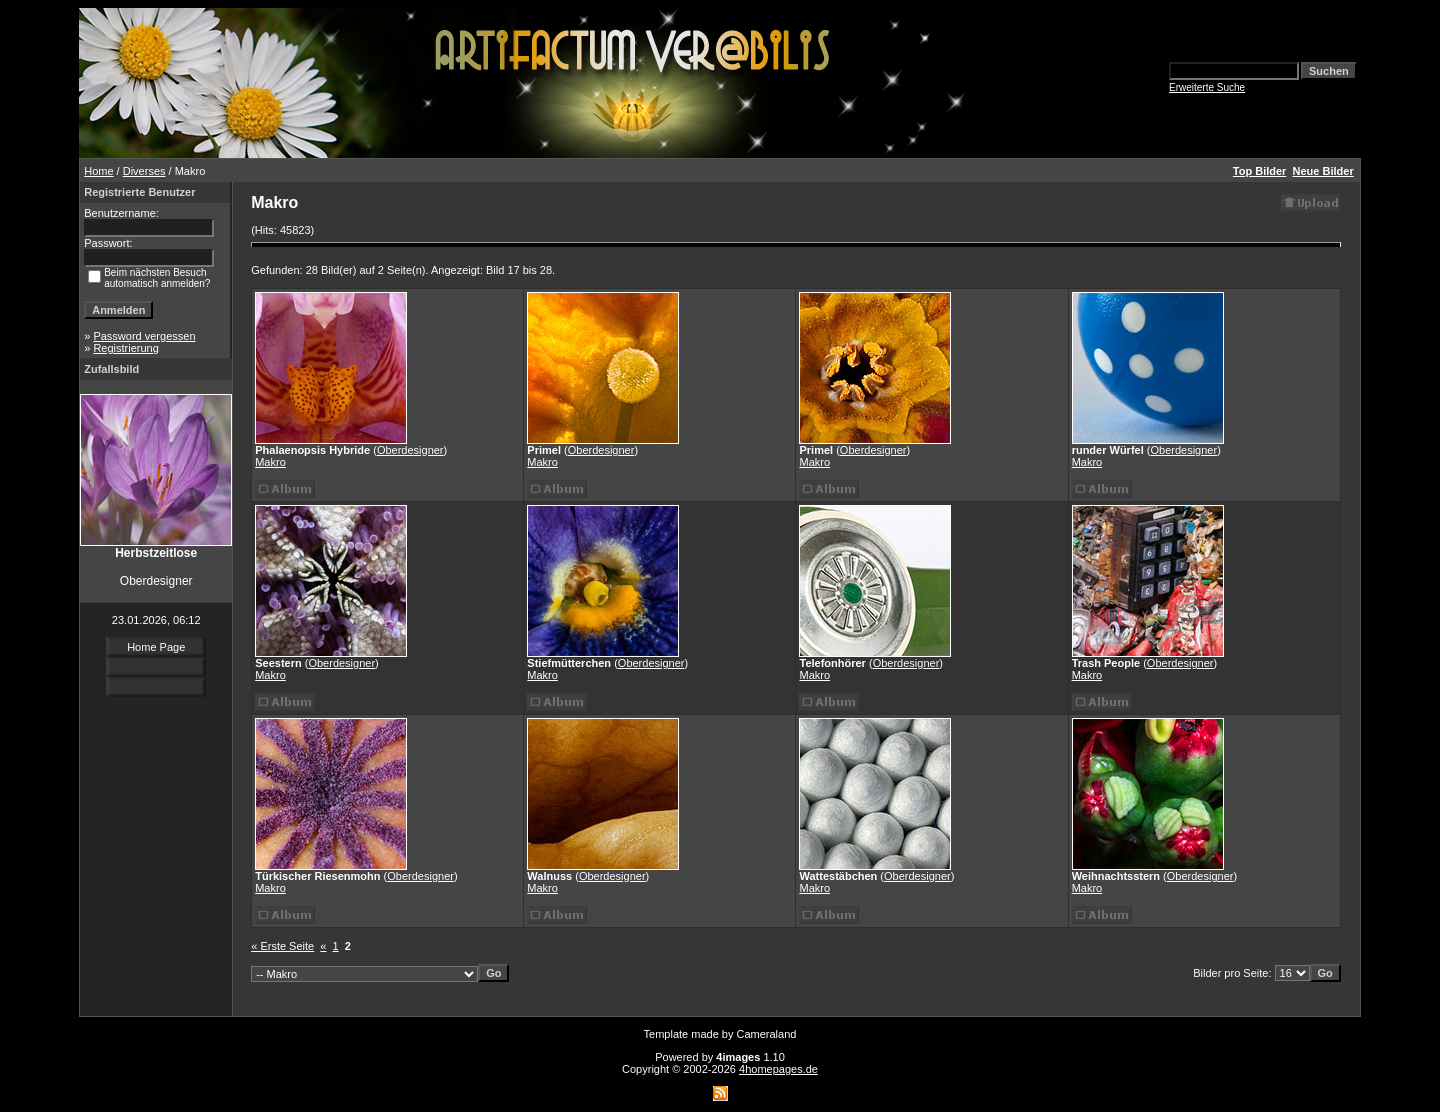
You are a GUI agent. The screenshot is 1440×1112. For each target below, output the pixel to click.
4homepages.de (778, 1069)
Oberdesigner (410, 450)
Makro (270, 462)
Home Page (156, 647)
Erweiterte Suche (1207, 87)
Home (98, 171)
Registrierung (125, 348)
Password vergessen (144, 336)
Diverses (144, 171)
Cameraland (767, 1034)
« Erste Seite (282, 946)
